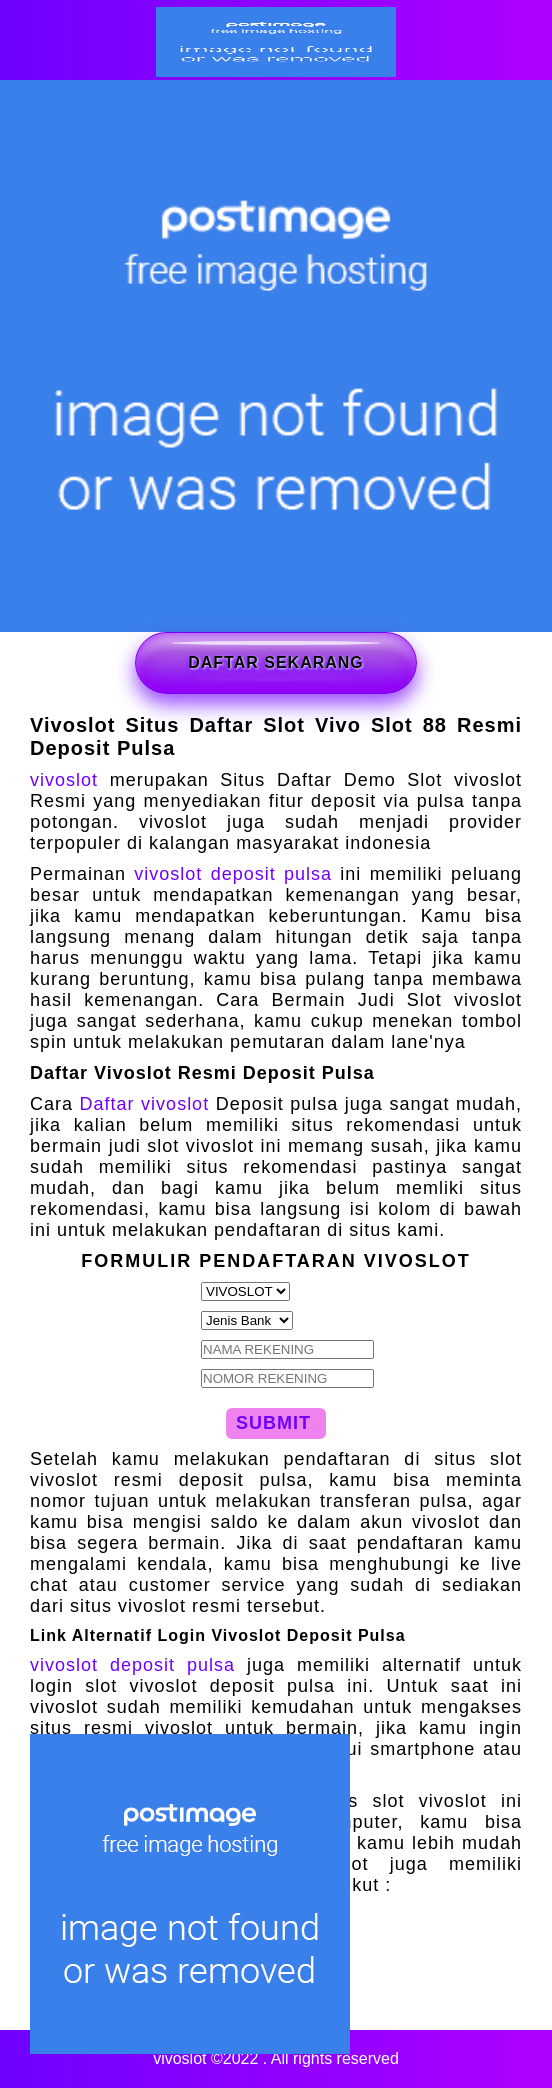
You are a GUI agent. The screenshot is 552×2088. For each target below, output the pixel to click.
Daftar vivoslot (145, 1104)
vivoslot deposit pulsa (233, 874)
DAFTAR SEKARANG (276, 662)
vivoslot (64, 780)
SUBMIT (273, 1423)
